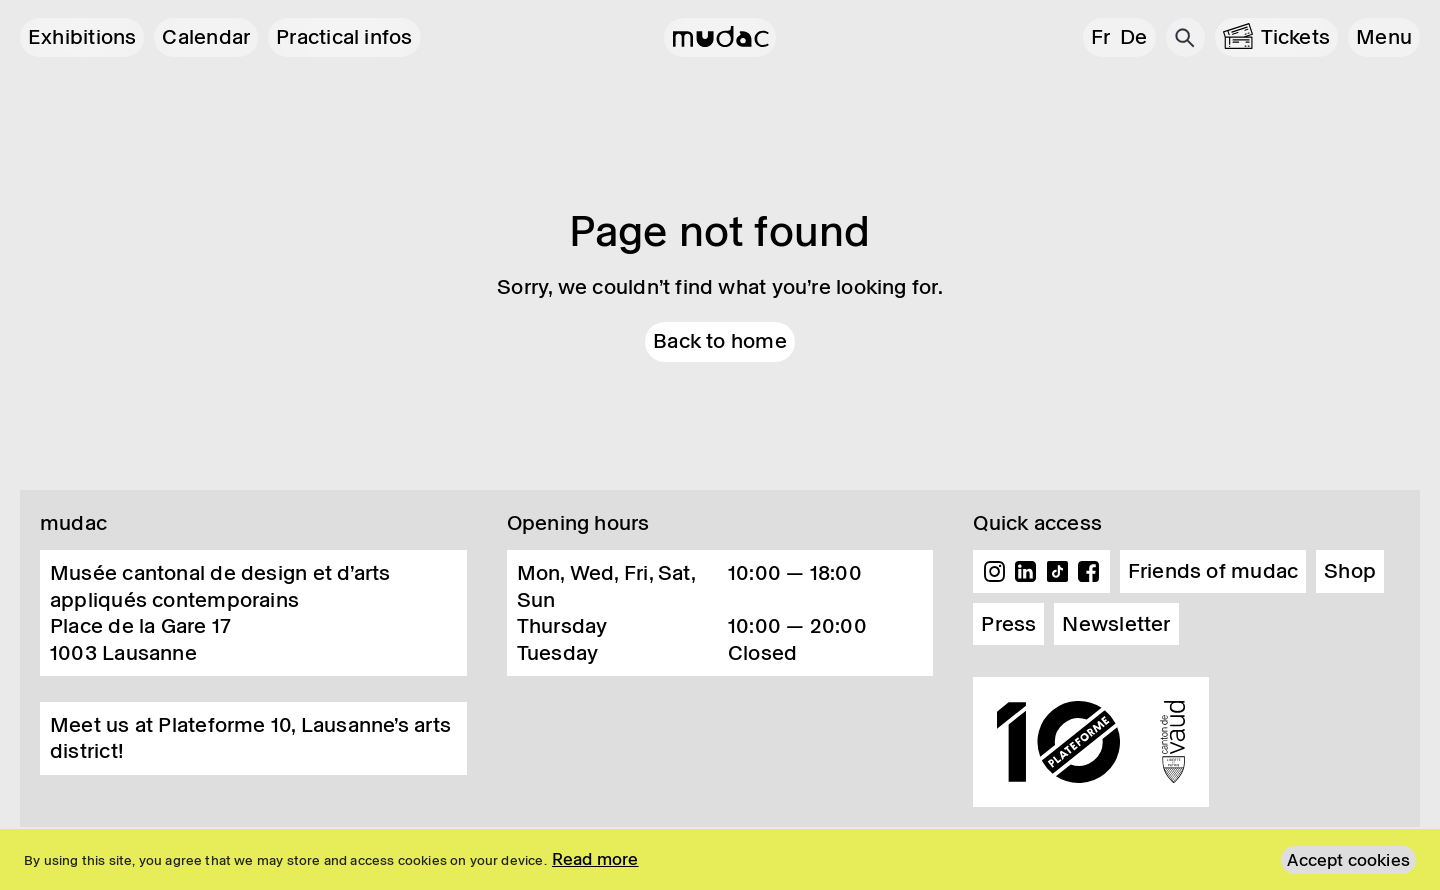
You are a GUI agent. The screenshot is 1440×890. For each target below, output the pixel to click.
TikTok (1058, 572)
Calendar (206, 37)
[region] (720, 859)
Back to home (720, 341)
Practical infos (344, 37)
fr (1100, 37)
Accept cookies (1348, 860)
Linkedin (1026, 572)
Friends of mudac (1213, 571)
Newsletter (1116, 624)
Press (1008, 624)
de (1133, 37)
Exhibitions (82, 37)
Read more (595, 859)
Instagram (994, 572)
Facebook (1089, 572)
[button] (1384, 37)
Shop (1350, 571)
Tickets (1296, 37)
